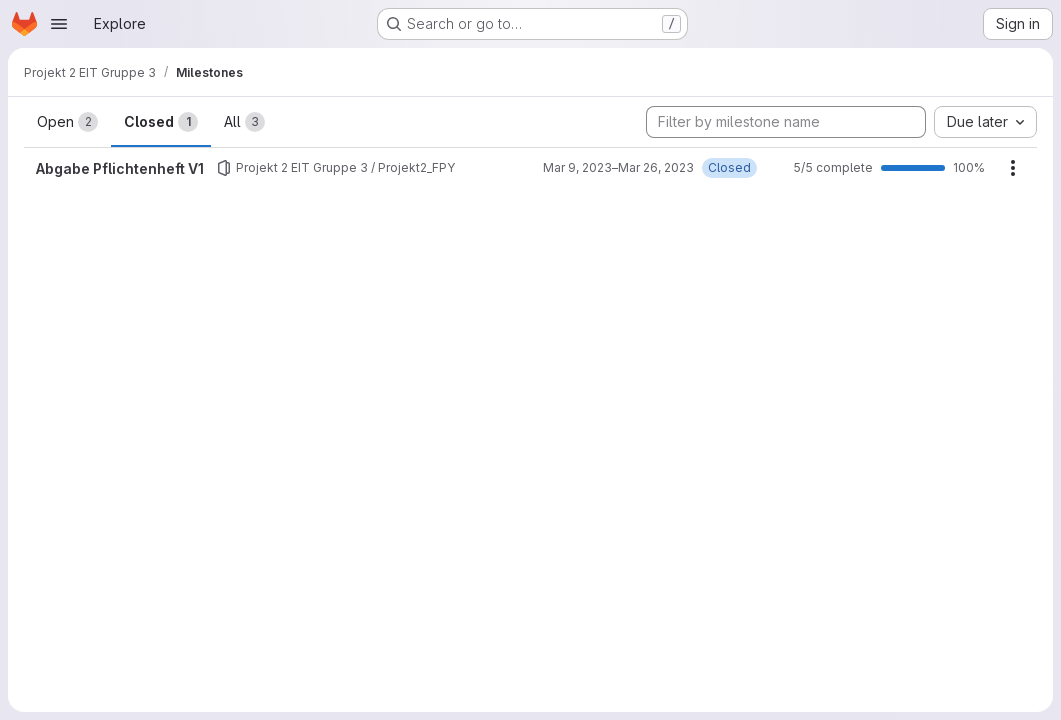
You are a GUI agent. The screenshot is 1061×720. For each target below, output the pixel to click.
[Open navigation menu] (59, 24)
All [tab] (244, 122)
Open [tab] (67, 122)
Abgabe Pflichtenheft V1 (120, 168)
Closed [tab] (161, 122)
